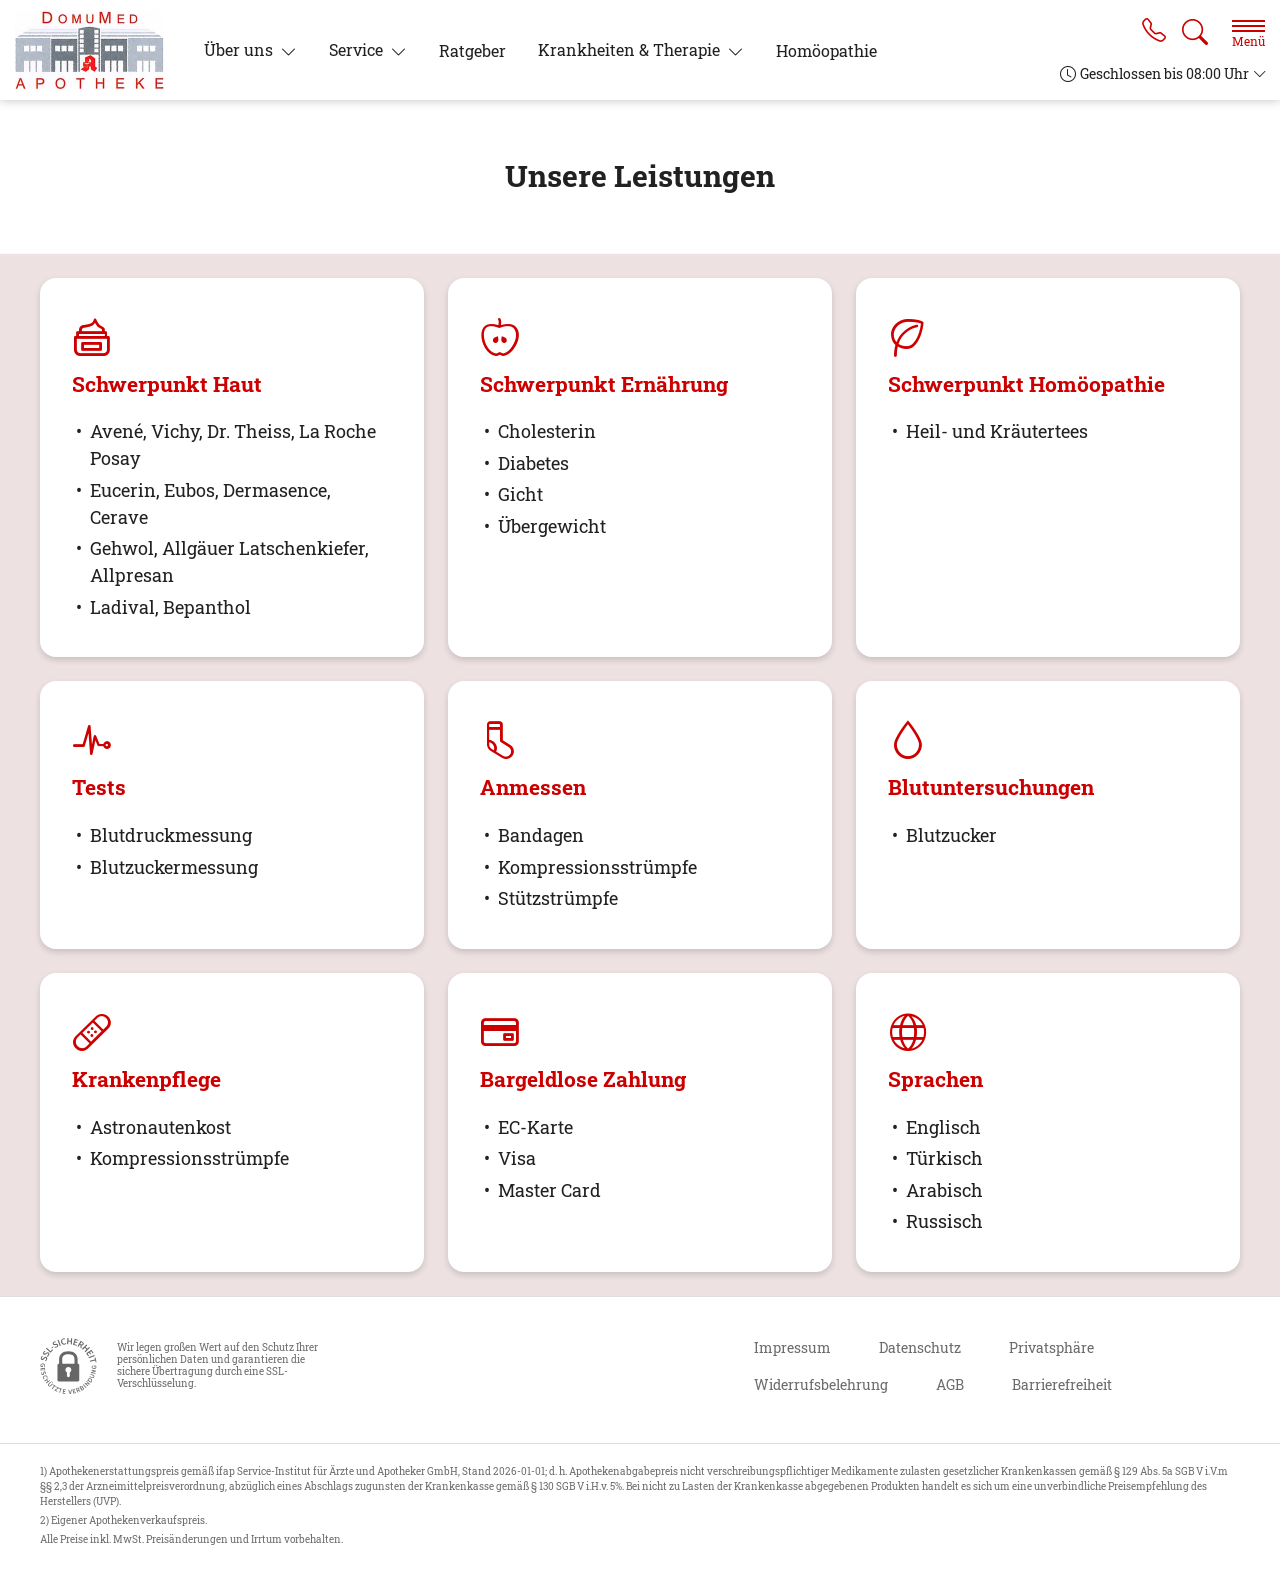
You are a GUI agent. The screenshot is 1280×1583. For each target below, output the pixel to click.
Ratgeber (472, 50)
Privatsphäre (1051, 1347)
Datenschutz (920, 1347)
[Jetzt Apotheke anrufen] (1153, 32)
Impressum (792, 1347)
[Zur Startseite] (97, 50)
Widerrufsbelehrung (821, 1384)
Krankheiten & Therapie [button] (631, 49)
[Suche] (1195, 32)
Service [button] (358, 49)
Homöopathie (826, 50)
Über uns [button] (240, 49)
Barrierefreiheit (1062, 1384)
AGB (950, 1384)
